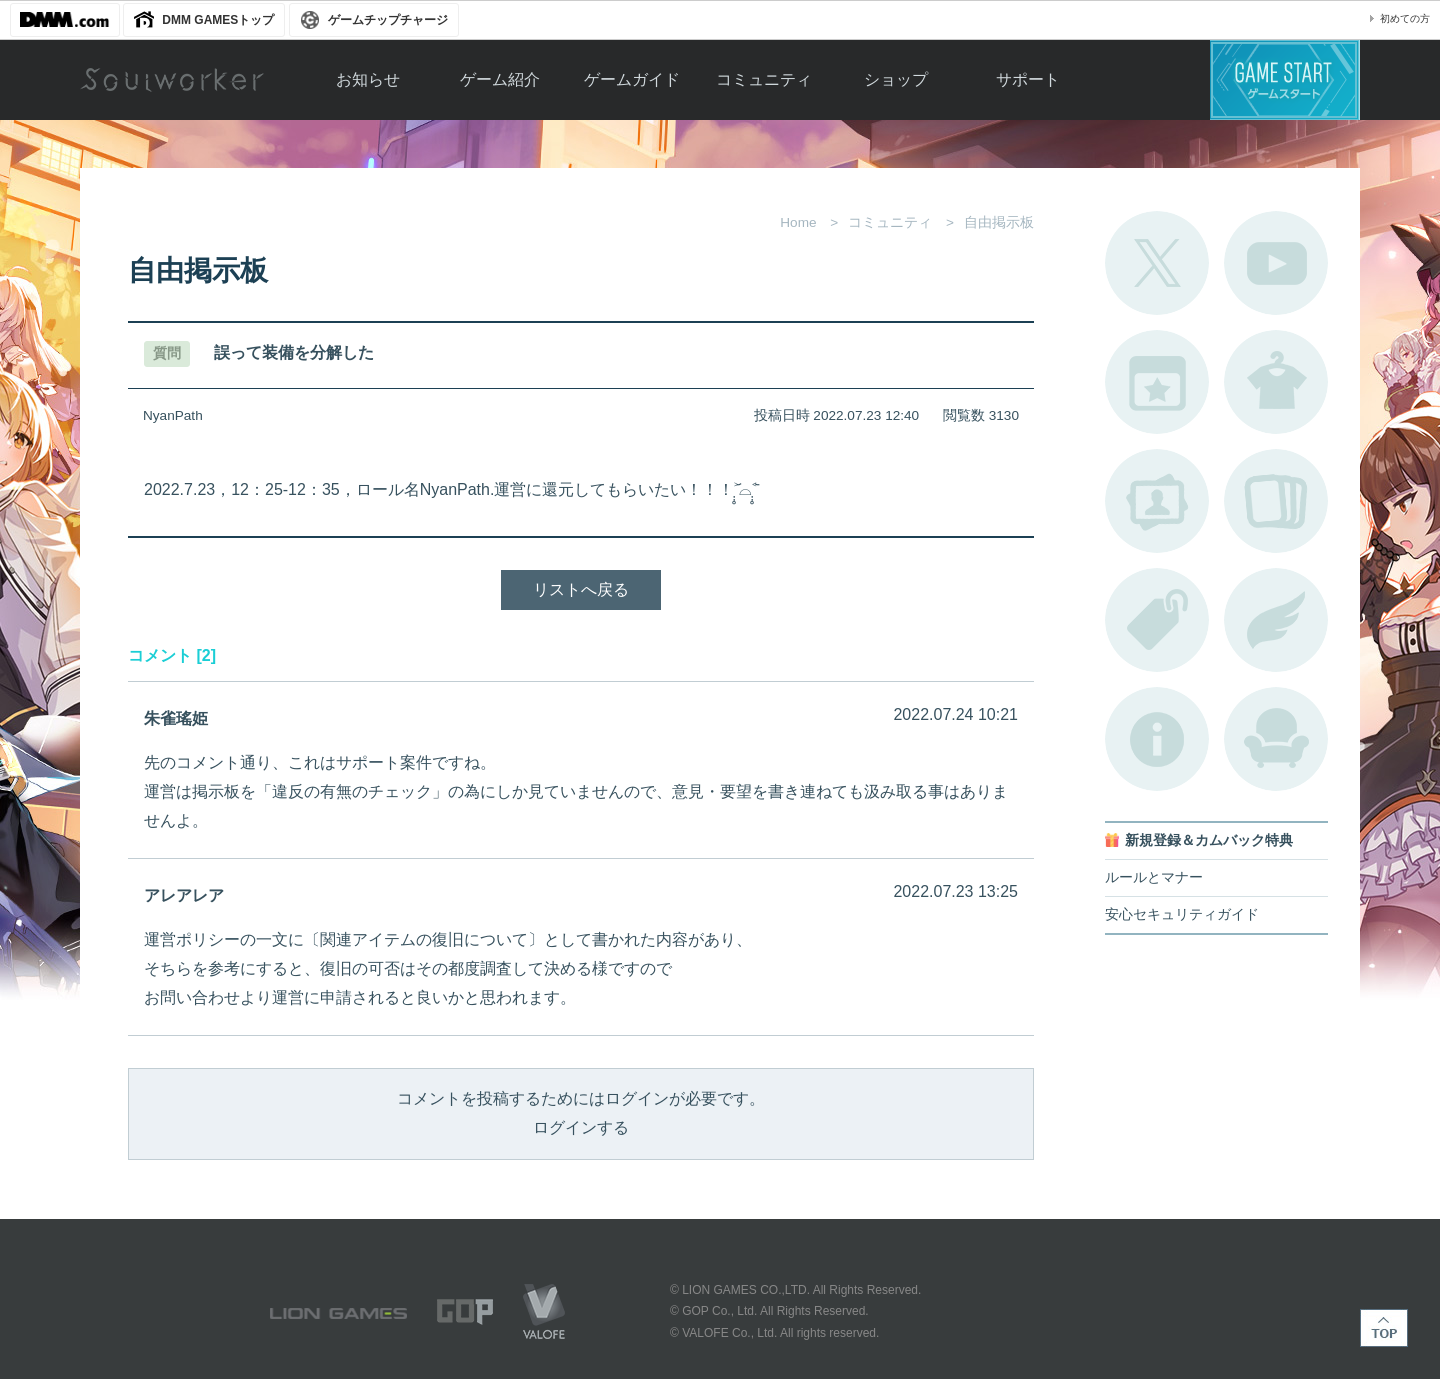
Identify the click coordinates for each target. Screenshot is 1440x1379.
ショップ (896, 79)
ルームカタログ (1276, 739)
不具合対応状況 (1157, 739)
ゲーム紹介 (500, 79)
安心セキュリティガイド (1182, 914)
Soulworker (172, 80)
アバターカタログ (1276, 382)
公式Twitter (1157, 263)
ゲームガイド (632, 79)
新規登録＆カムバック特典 (1209, 840)
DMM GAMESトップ (218, 20)
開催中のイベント (1157, 382)
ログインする (581, 1127)
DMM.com (65, 20)
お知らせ (368, 79)
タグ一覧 (1157, 620)
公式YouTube (1276, 263)
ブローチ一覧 (1276, 620)
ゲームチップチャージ (388, 20)
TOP (1384, 1328)
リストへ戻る (581, 589)
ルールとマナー (1154, 877)
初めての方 (1405, 18)
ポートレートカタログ (1157, 501)
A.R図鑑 (1276, 501)
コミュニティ (764, 79)
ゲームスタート (1285, 80)
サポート (1028, 79)
